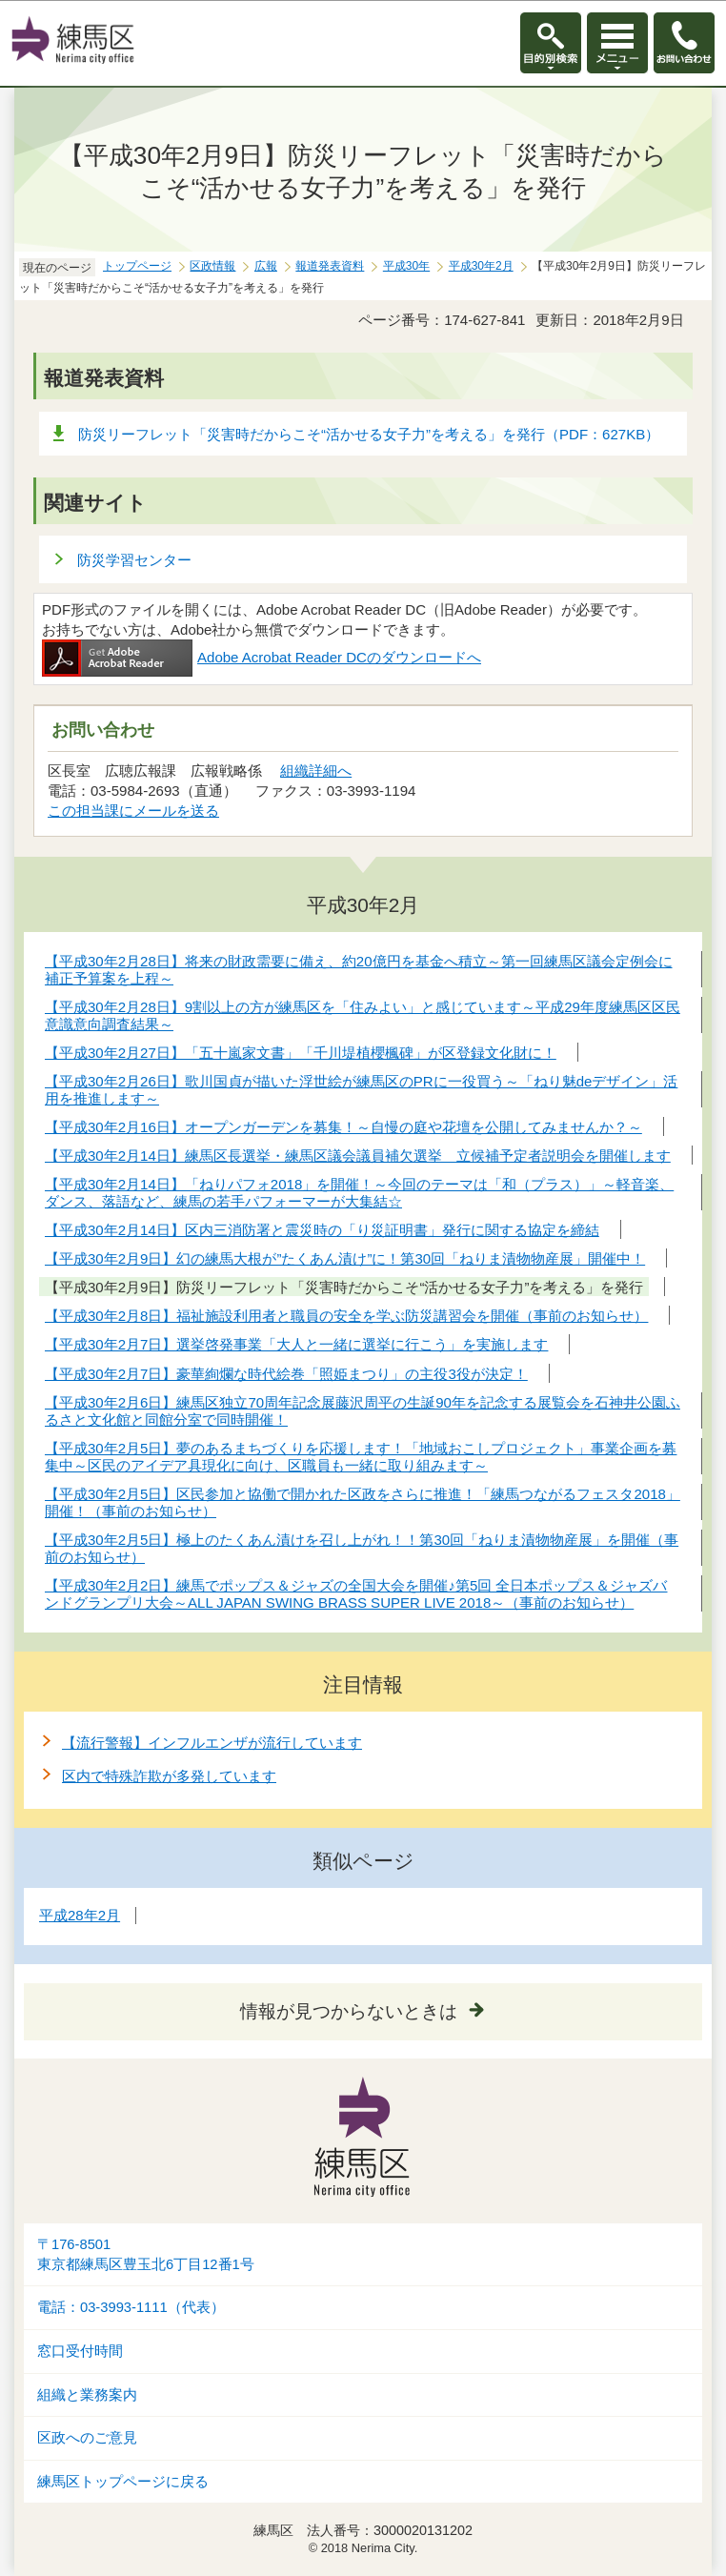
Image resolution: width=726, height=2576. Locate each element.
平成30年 (406, 266)
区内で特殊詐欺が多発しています (169, 1776)
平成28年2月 (79, 1915)
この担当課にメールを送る (133, 810)
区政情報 (212, 266)
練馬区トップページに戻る (123, 2481)
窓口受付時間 (80, 2351)
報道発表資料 (329, 266)
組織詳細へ (316, 770)
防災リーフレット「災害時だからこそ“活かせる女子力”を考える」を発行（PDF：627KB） (368, 434)
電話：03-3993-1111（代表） (131, 2307)
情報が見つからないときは (348, 2011)
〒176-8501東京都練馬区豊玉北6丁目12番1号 (145, 2254)
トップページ (137, 266)
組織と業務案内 (87, 2395)
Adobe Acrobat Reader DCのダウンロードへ (261, 657)
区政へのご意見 (87, 2437)
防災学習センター (134, 560)
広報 (265, 266)
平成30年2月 (481, 266)
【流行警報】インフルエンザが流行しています (212, 1742)
